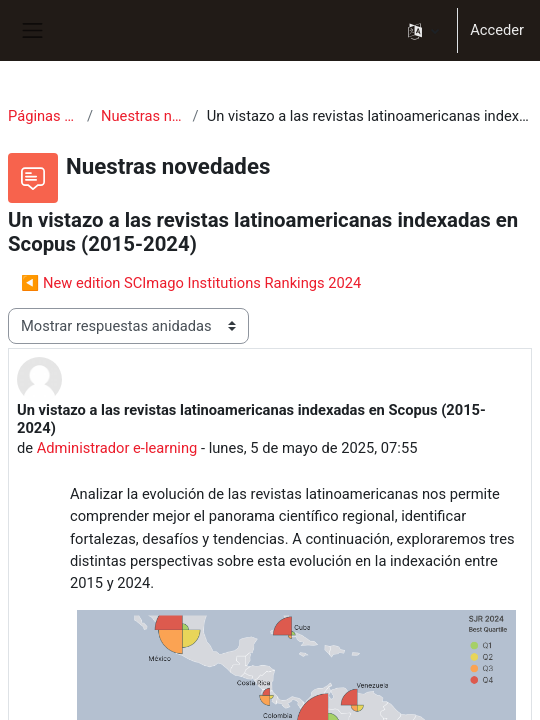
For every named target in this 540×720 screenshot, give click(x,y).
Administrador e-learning (117, 448)
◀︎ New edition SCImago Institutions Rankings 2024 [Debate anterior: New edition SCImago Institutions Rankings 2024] (191, 283)
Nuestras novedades (143, 116)
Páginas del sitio (43, 116)
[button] (423, 30)
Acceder (497, 30)
